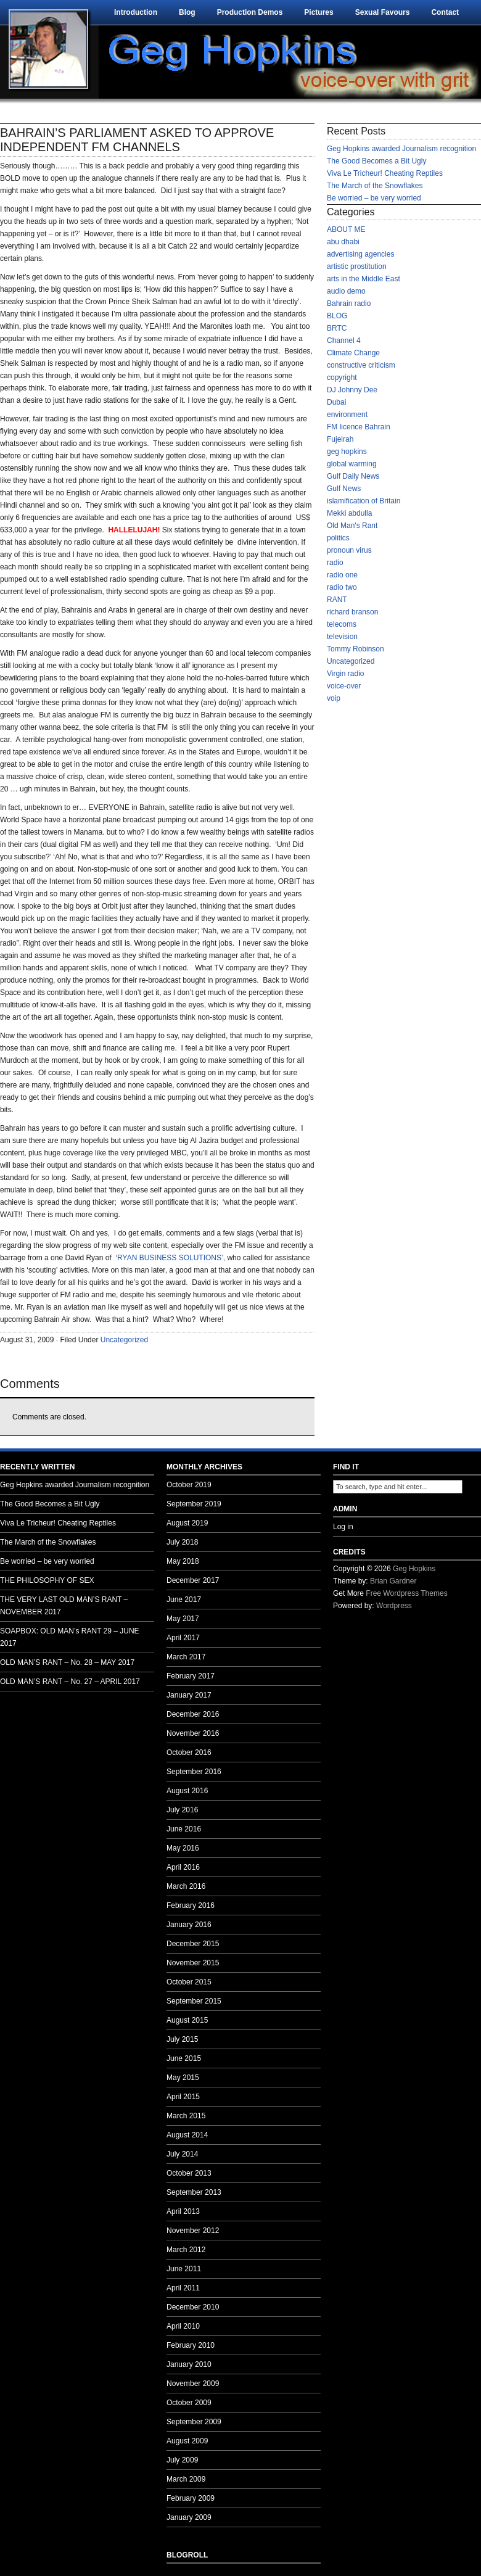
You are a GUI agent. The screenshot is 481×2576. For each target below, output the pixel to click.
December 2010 (192, 2307)
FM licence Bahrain (358, 427)
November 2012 (192, 2230)
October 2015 (189, 1982)
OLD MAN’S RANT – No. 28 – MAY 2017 (67, 1662)
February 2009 (190, 2498)
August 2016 (187, 1790)
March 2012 (185, 2249)
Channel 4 (344, 340)
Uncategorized (124, 1339)
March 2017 (185, 1657)
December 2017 (192, 1580)
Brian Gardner (393, 1581)
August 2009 (187, 2441)
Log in (343, 1526)
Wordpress (394, 1605)
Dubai (336, 402)
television (342, 636)
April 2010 (183, 2326)
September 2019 (193, 1504)
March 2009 (185, 2479)
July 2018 (182, 1542)
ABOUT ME (346, 229)
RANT (337, 599)
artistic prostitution (357, 266)
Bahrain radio (349, 303)
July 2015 (182, 2039)
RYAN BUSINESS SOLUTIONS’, (171, 1257)
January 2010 (189, 2364)
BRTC (337, 328)
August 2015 (187, 2020)
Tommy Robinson (355, 649)
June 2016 (183, 1829)
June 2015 (183, 2058)
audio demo (346, 291)
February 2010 (190, 2345)
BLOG (337, 316)
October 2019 (189, 1484)
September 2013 (193, 2192)
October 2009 (189, 2402)
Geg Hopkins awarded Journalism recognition (401, 148)
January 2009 (189, 2517)
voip (333, 698)
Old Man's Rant (352, 525)
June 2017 (183, 1599)
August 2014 (187, 2135)
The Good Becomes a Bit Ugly (376, 161)
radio (335, 562)
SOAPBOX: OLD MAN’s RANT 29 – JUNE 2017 (69, 1637)
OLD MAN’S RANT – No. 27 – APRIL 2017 (70, 1681)
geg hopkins (347, 451)
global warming (352, 464)
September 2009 (193, 2421)
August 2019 (187, 1523)
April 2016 (183, 1867)
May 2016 (182, 1848)
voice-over (344, 686)
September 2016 (193, 1771)
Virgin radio (345, 673)
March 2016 (185, 1886)
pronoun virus (349, 550)
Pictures (318, 12)
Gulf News (344, 488)
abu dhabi (343, 241)
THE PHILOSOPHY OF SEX (47, 1580)
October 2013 (189, 2173)
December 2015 (192, 1943)
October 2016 (189, 1752)
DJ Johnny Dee (352, 390)
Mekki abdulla (349, 513)
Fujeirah (340, 439)
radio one (342, 575)
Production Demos (250, 12)
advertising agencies (360, 254)
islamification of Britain (363, 501)
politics (338, 538)
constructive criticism (361, 365)
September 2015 (193, 2001)
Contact (445, 12)
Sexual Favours (382, 12)
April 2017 (183, 1637)
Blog (187, 12)
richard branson (352, 612)
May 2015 (182, 2077)
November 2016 (192, 1733)
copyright (342, 377)
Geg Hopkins (414, 1568)
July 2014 (182, 2154)
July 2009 (182, 2460)
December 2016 (192, 1714)
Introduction (135, 12)
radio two (342, 587)
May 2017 (182, 1618)
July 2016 (182, 1810)
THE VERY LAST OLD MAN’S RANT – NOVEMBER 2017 (64, 1605)
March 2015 (185, 2116)
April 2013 (183, 2211)
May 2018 (182, 1561)
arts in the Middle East (363, 279)
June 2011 (183, 2268)
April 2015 (183, 2096)
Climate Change (353, 353)
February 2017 (190, 1676)
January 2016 (189, 1924)
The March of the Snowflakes (374, 185)
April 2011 (183, 2288)
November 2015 (192, 1963)
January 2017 (189, 1695)
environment (347, 414)
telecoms (341, 624)
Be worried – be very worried (374, 198)
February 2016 (190, 1905)
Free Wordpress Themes (406, 1593)
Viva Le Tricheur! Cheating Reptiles (385, 173)
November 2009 (192, 2383)
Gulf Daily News (353, 476)
